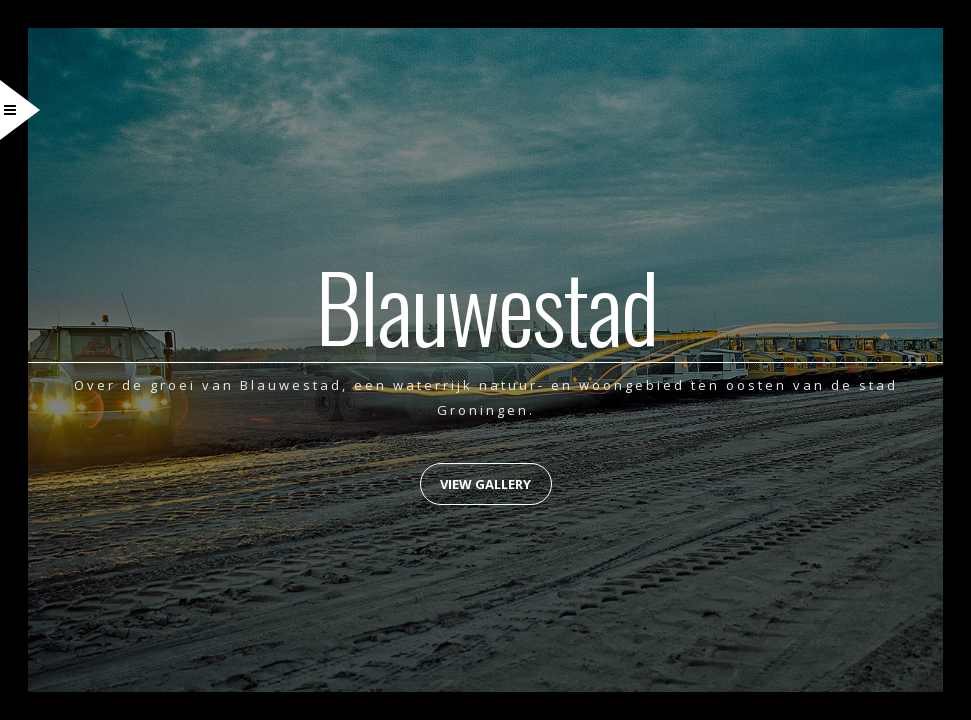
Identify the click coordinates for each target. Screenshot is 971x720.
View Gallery (485, 484)
